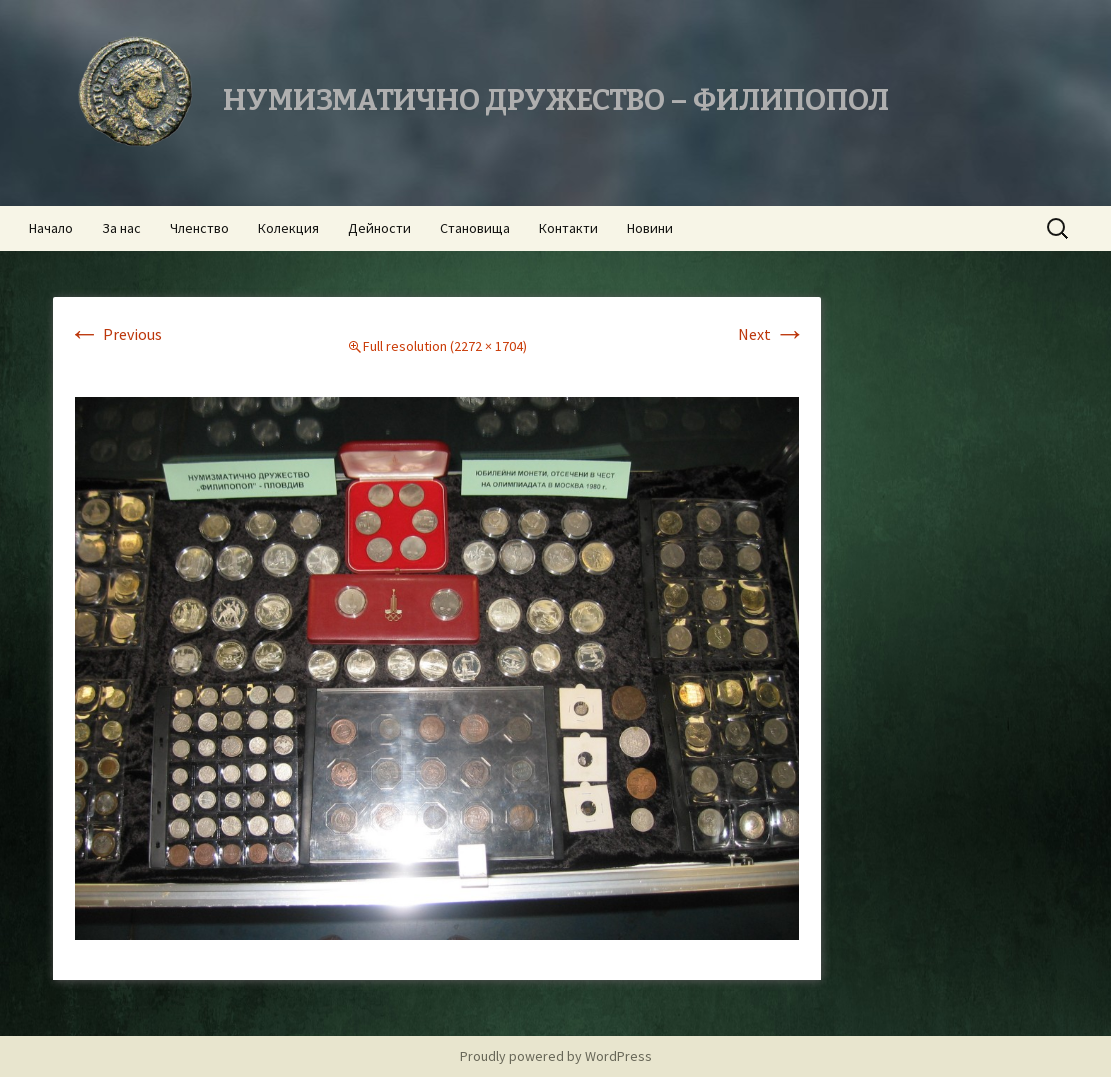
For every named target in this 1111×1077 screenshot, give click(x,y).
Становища (475, 228)
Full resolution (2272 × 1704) (445, 346)
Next (772, 334)
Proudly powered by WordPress (556, 1056)
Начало (51, 228)
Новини (650, 228)
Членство (199, 228)
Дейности (379, 228)
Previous (115, 334)
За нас (121, 228)
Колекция (288, 228)
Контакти (568, 228)
